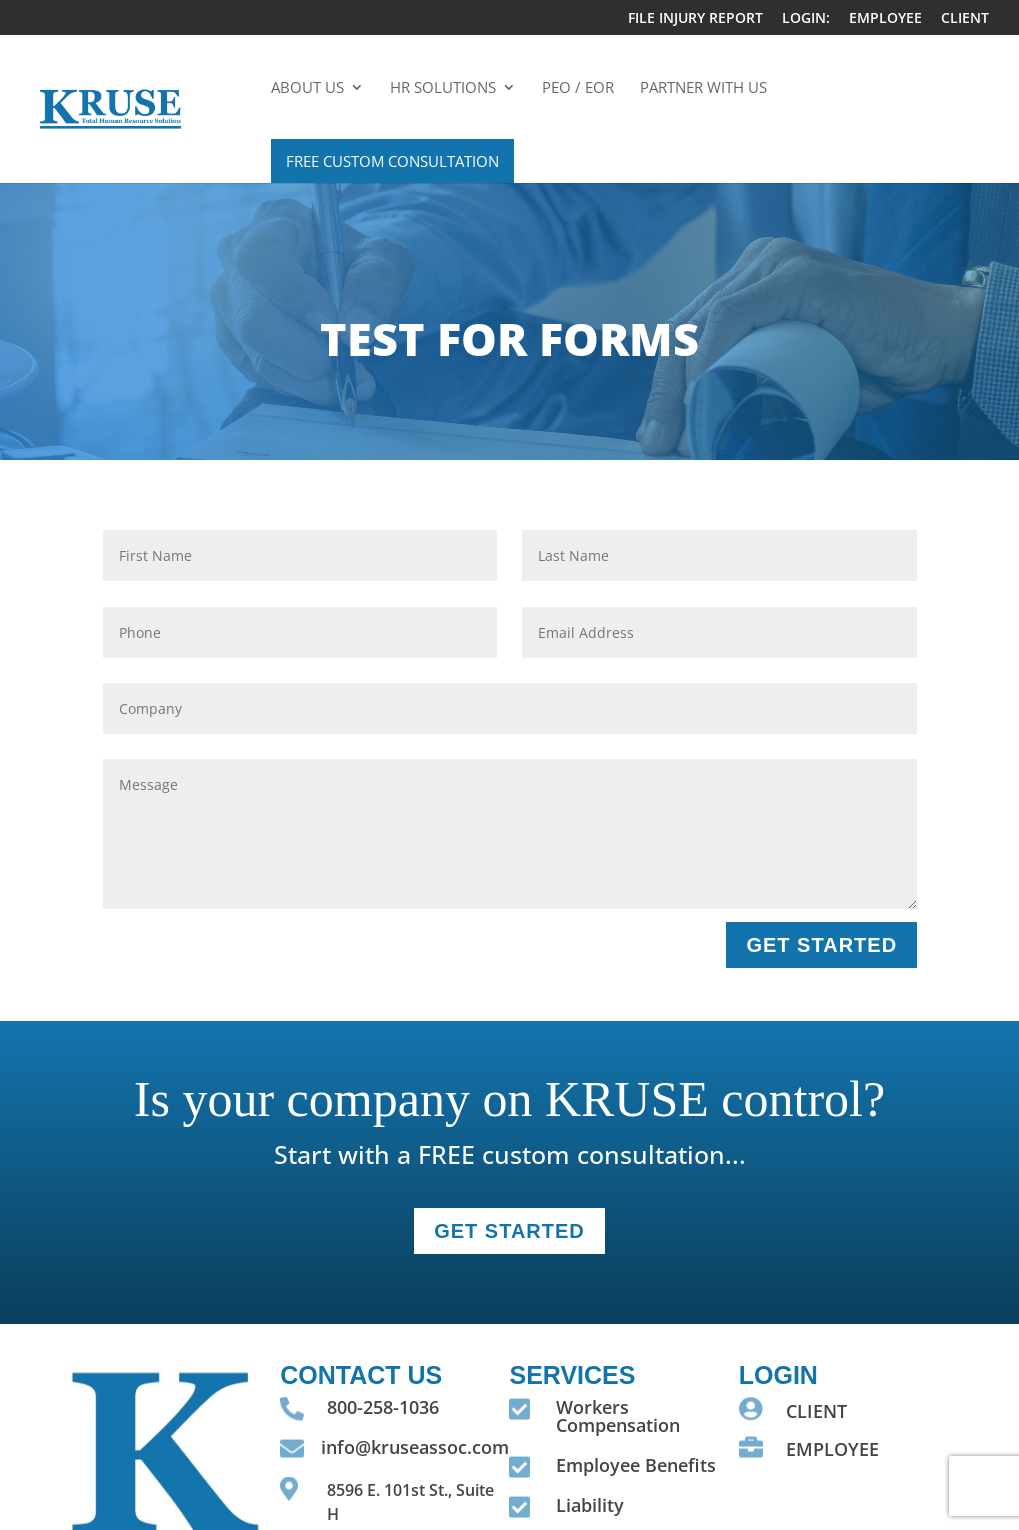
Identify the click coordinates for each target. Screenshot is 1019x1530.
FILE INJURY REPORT (695, 19)
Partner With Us (703, 88)
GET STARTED (821, 945)
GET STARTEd (509, 1231)
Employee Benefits (636, 1465)
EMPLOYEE (885, 19)
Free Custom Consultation (392, 161)
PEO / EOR (578, 88)
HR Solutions (443, 88)
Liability (590, 1505)
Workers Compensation (618, 1416)
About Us (307, 88)
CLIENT (965, 19)
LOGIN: (806, 19)
